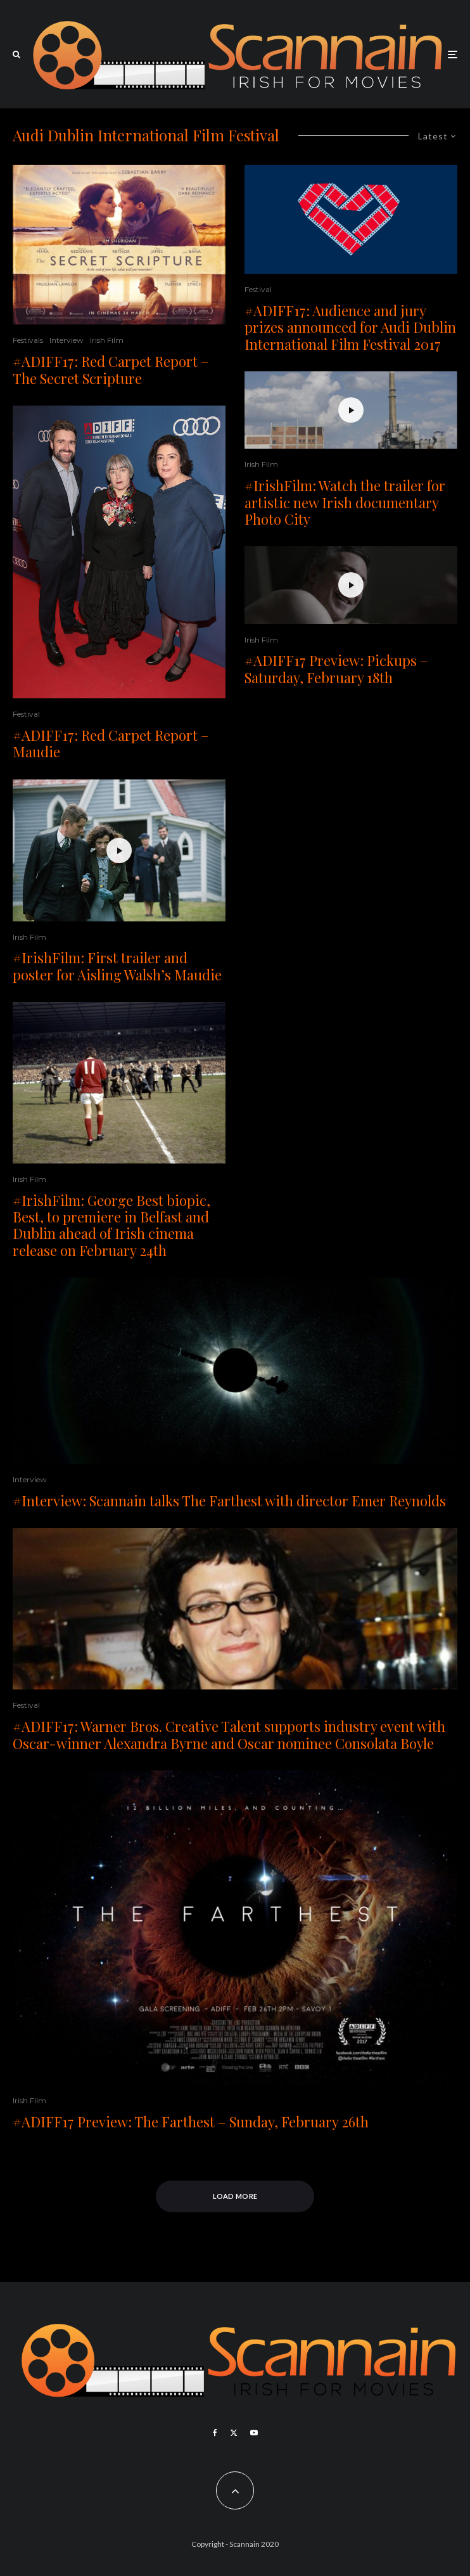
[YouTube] (254, 2433)
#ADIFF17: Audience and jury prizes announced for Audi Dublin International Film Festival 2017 (350, 327)
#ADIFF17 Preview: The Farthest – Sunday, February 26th (191, 2121)
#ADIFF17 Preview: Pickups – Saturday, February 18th (336, 669)
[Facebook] (215, 2433)
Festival (26, 714)
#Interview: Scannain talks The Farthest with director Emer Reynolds (229, 1500)
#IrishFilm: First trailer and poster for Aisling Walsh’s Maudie (117, 966)
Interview (66, 340)
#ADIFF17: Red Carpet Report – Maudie (111, 743)
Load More (235, 2196)
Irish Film (107, 340)
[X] (234, 2433)
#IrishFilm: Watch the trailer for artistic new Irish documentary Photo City (345, 502)
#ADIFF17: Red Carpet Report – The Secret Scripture (111, 370)
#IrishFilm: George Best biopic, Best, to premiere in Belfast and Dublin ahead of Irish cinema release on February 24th (111, 1225)
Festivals (28, 340)
